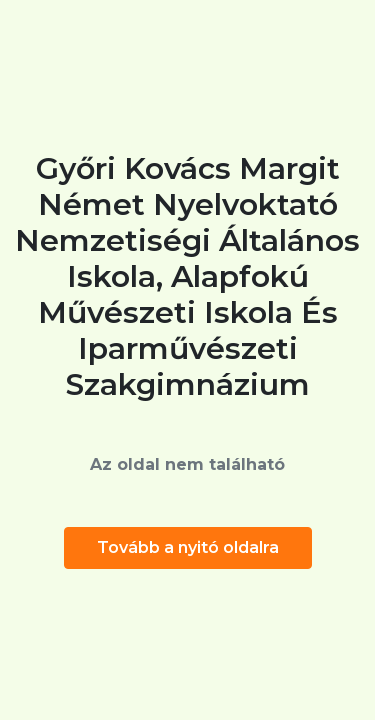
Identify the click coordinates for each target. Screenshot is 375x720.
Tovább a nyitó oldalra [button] (188, 547)
